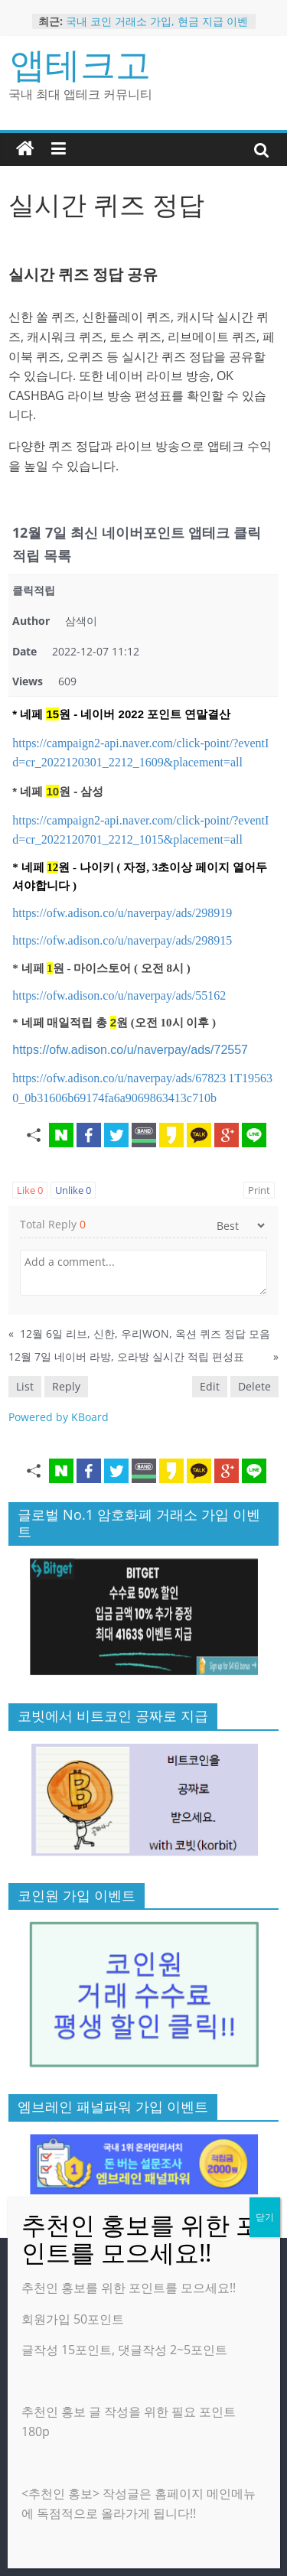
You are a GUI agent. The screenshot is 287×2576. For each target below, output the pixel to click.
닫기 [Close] (265, 2216)
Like (30, 1190)
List (25, 1386)
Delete (254, 1386)
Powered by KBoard (58, 1417)
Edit (210, 1386)
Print (259, 1190)
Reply (66, 1386)
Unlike (73, 1190)
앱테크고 (80, 63)
